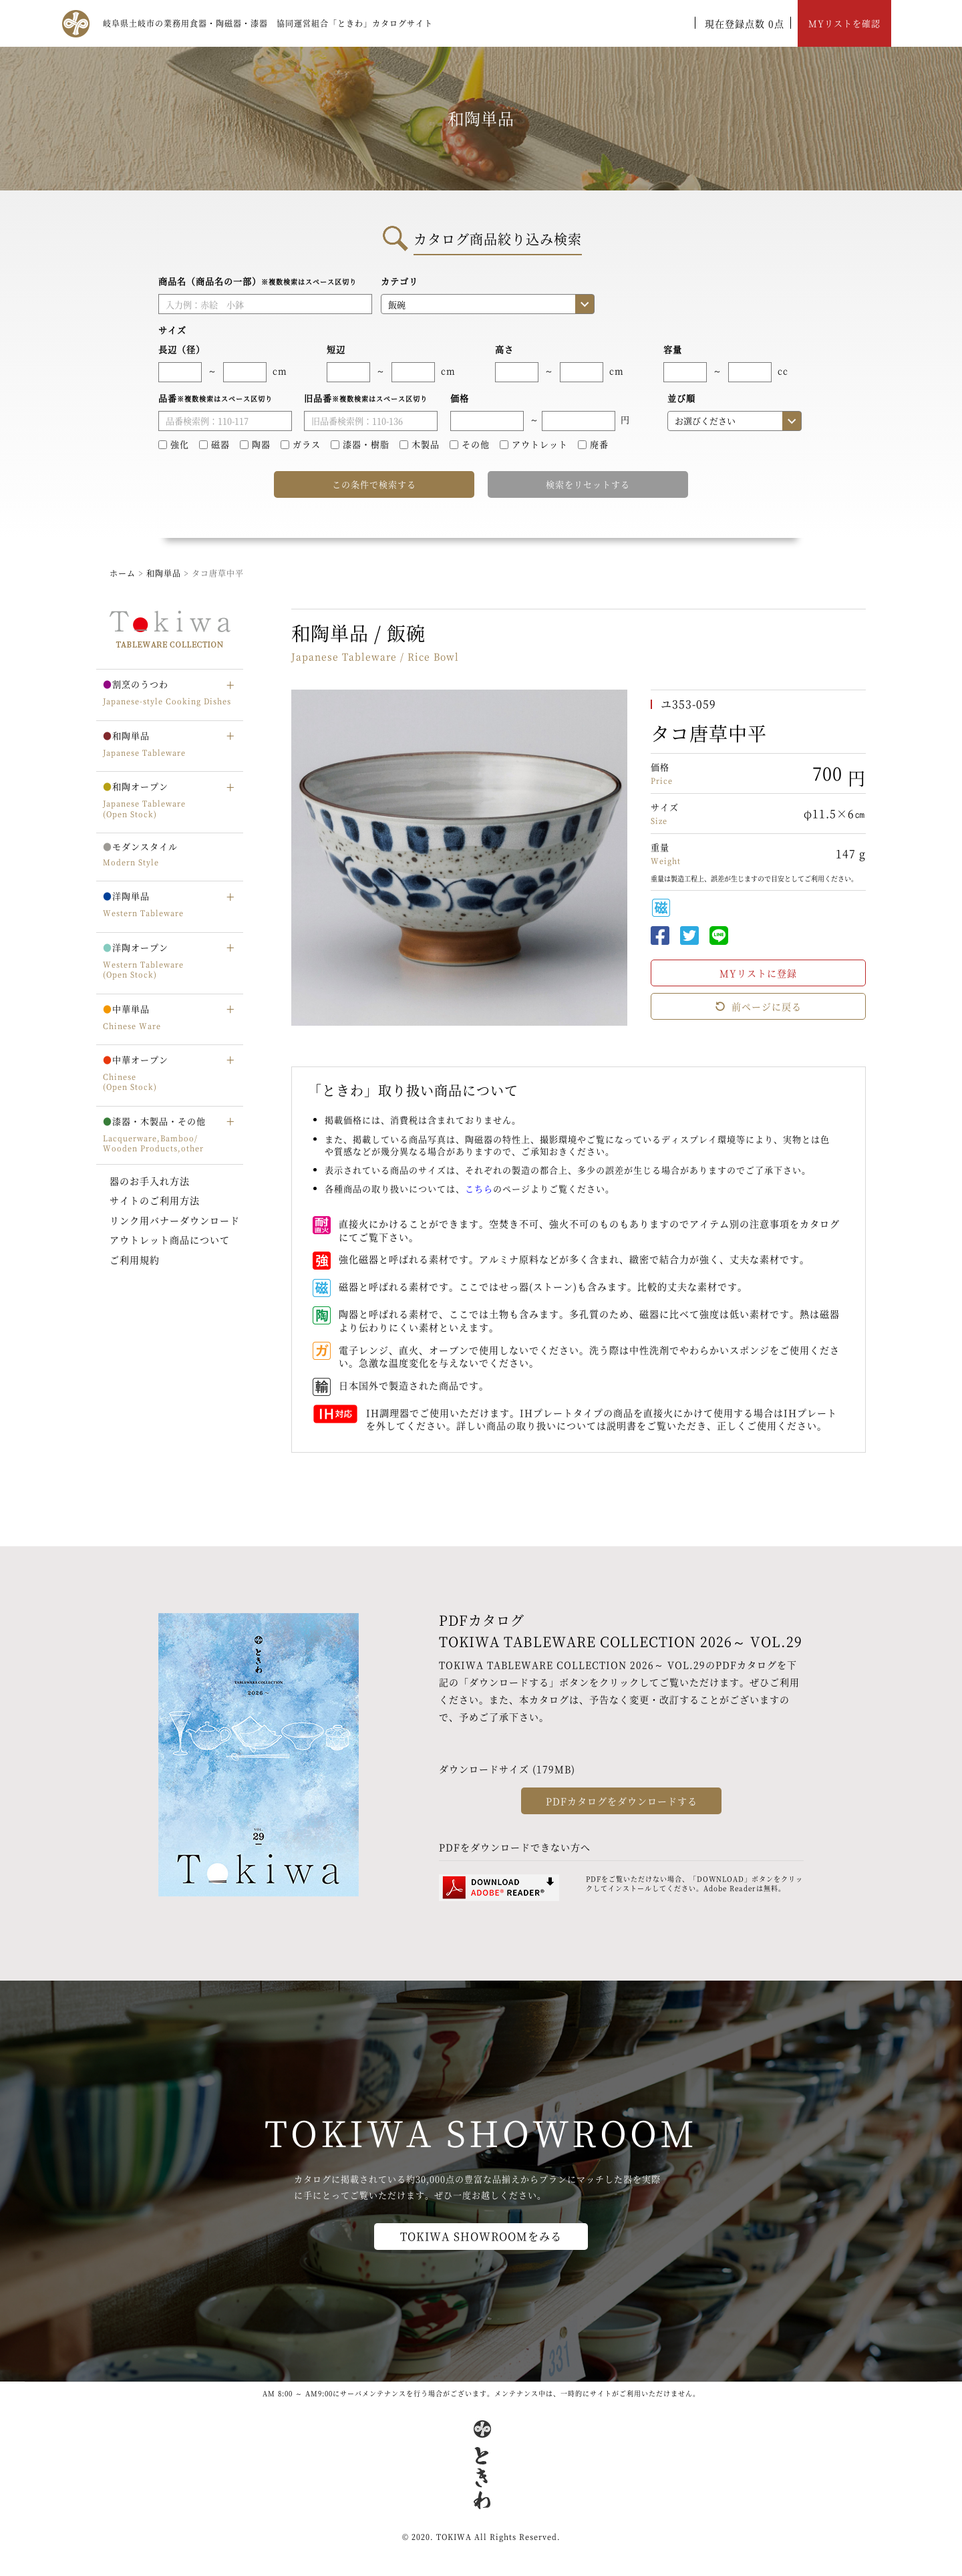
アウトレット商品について (170, 1239)
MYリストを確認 (844, 23)
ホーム (123, 573)
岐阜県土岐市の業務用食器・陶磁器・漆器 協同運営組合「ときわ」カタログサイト (268, 23)
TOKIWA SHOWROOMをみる (481, 2236)
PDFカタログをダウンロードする (621, 1801)
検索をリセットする (588, 484)
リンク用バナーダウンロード (175, 1220)
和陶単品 (163, 573)
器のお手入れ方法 (150, 1180)
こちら (479, 1188)
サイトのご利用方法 (155, 1200)
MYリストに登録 (758, 973)
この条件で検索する (374, 484)
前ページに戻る (758, 1006)
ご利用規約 (135, 1259)
